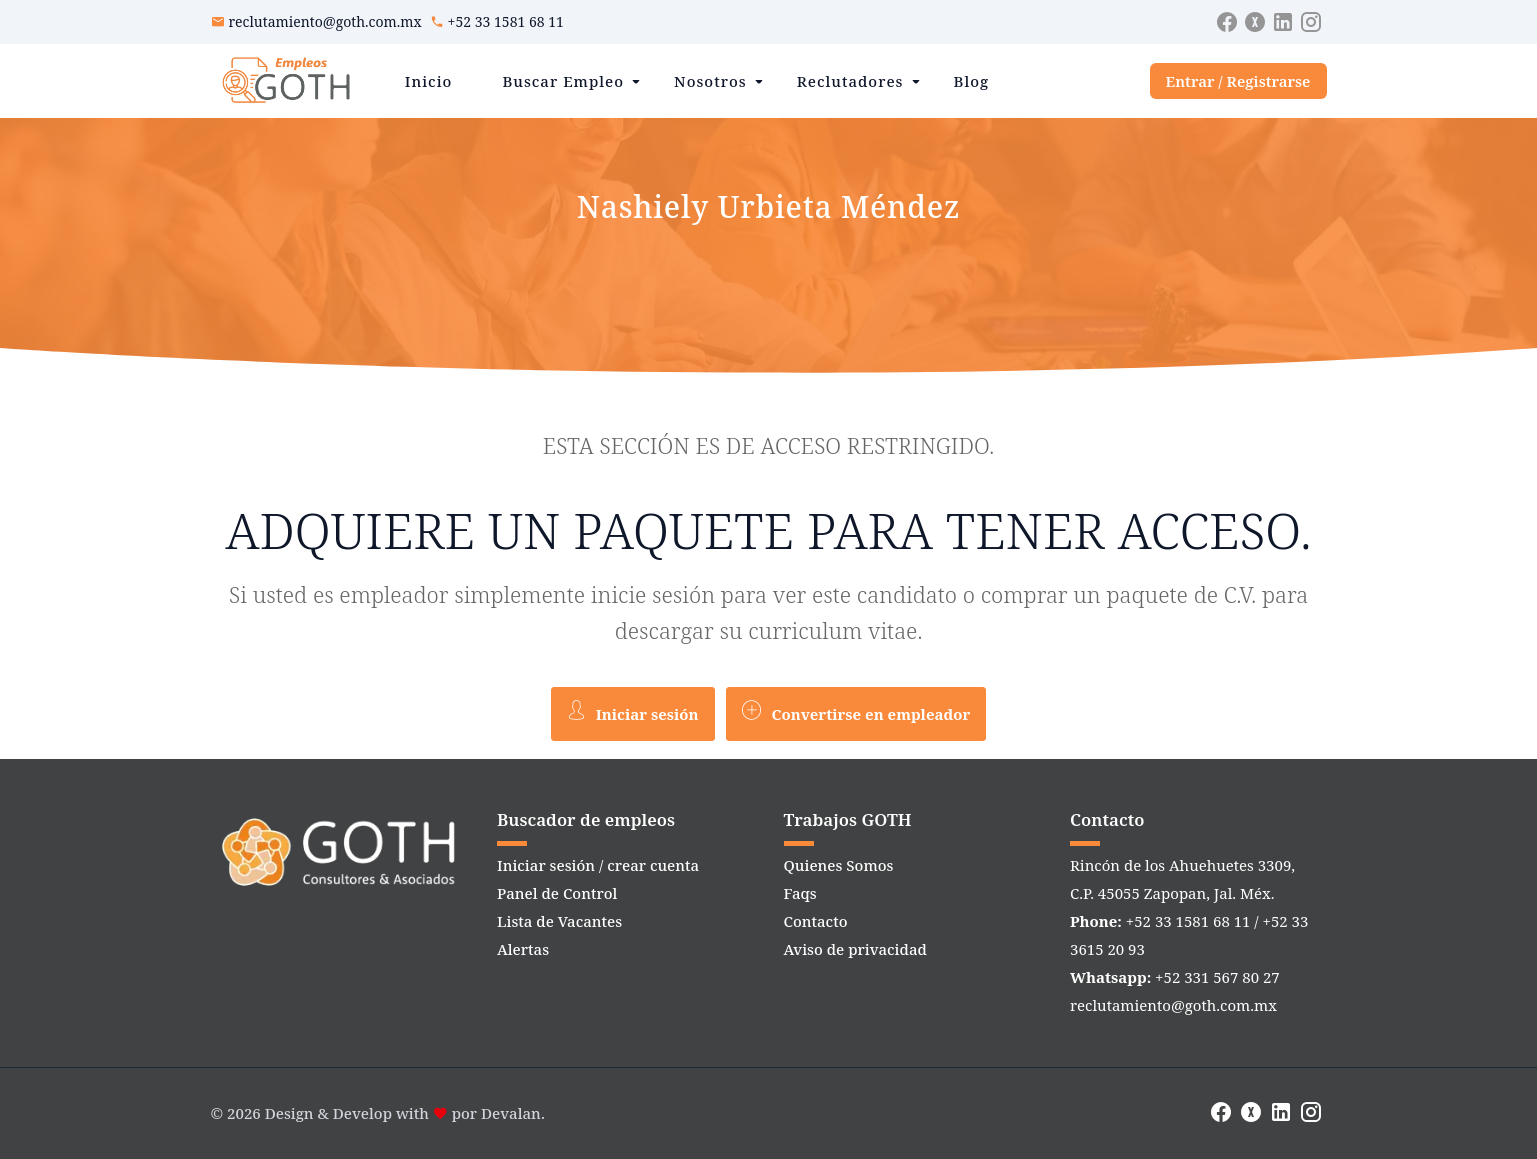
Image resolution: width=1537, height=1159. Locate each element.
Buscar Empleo (563, 81)
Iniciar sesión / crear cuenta (598, 865)
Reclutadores (850, 81)
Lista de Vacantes (559, 921)
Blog (972, 81)
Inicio (429, 81)
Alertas (523, 949)
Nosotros (710, 81)
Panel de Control (557, 893)
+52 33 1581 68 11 (506, 21)
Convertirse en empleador (856, 712)
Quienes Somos (839, 865)
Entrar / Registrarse (1238, 81)
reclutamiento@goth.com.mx (325, 21)
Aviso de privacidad (855, 949)
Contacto (816, 921)
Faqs (800, 893)
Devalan (511, 1113)
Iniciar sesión (633, 712)
